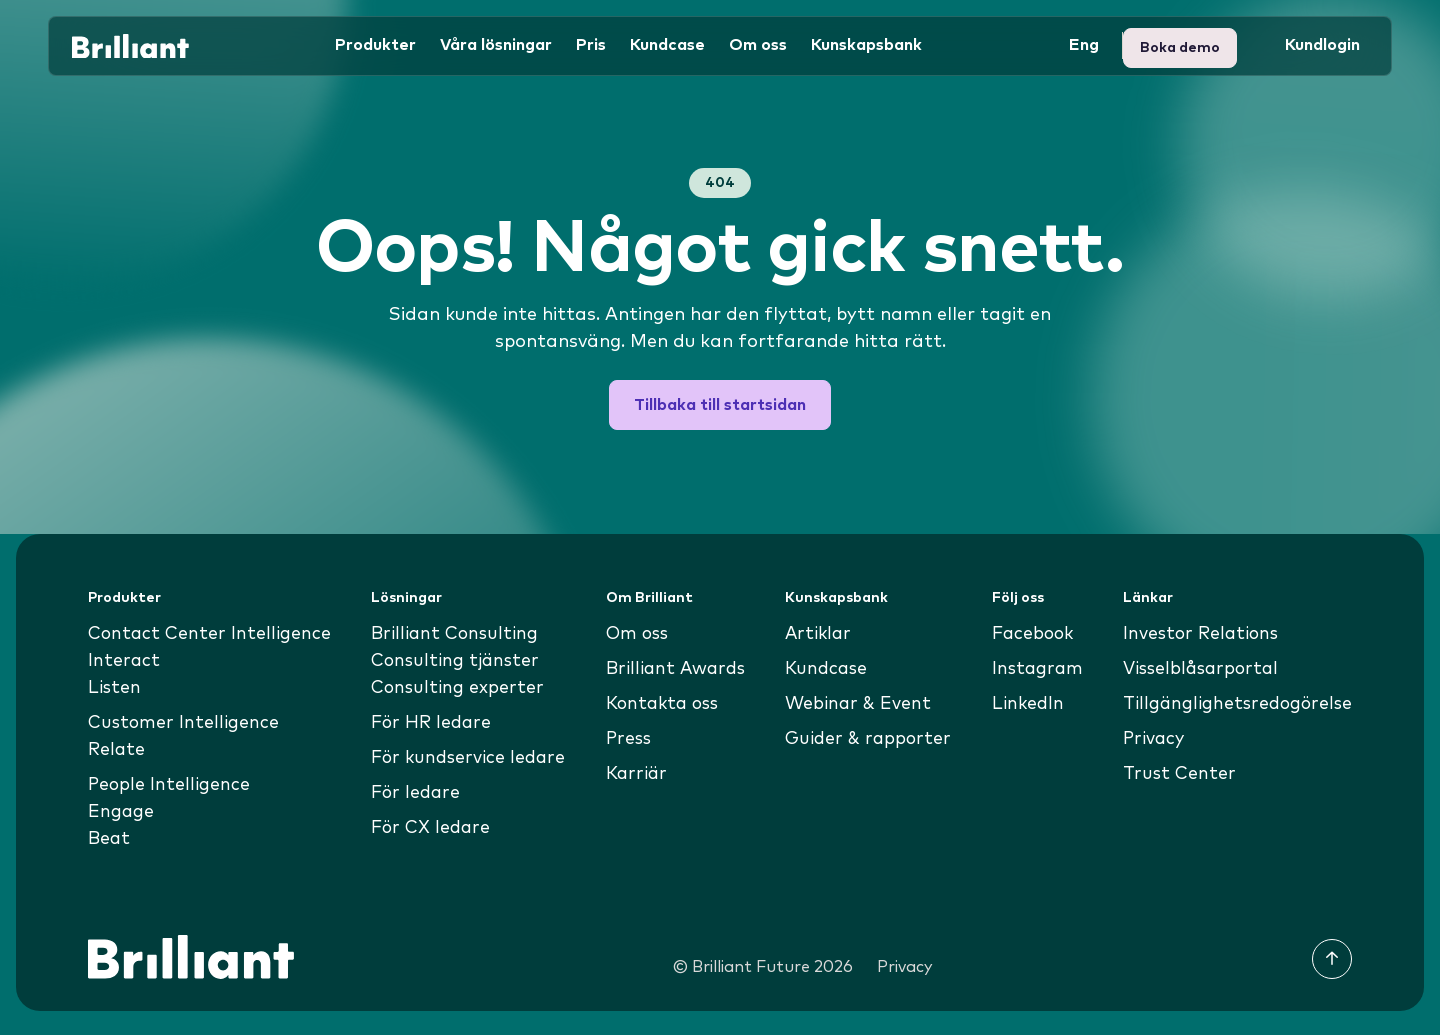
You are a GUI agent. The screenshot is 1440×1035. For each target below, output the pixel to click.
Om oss (637, 634)
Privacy (1149, 739)
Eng (1084, 44)
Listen (115, 688)
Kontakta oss (664, 704)
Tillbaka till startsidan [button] (720, 405)
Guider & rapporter (868, 739)
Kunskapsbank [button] (866, 44)
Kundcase (667, 44)
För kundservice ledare (469, 758)
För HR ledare (431, 723)
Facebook (1031, 634)
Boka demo (1311, 44)
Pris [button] (591, 44)
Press (628, 739)
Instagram (1035, 669)
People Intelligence (170, 785)
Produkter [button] (375, 44)
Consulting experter (456, 688)
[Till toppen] (1332, 959)
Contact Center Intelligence (211, 634)
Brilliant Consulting (454, 634)
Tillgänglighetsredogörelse (1234, 704)
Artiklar (817, 634)
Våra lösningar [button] (496, 44)
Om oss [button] (758, 44)
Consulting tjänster (455, 661)
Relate (117, 750)
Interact (124, 661)
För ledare (415, 793)
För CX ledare (431, 828)
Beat (110, 839)
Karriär (636, 774)
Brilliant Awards (676, 669)
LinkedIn (1025, 704)
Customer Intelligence (185, 723)
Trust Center (1174, 774)
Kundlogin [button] (1184, 44)
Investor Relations (1197, 634)
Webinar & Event (857, 704)
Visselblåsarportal (1198, 669)
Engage (121, 812)
